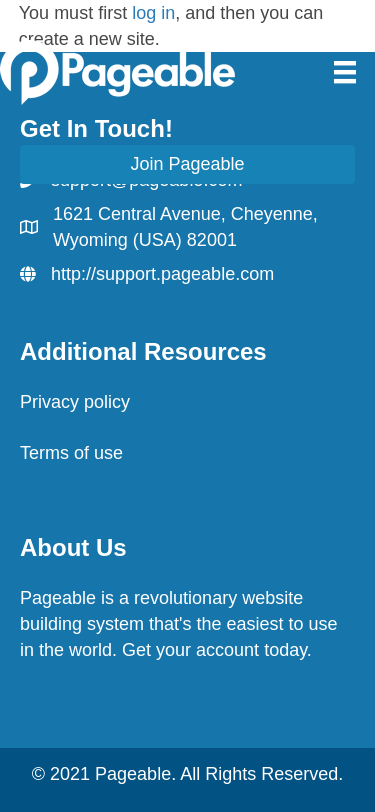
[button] (187, 164)
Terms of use (71, 453)
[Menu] (345, 72)
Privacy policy (75, 402)
